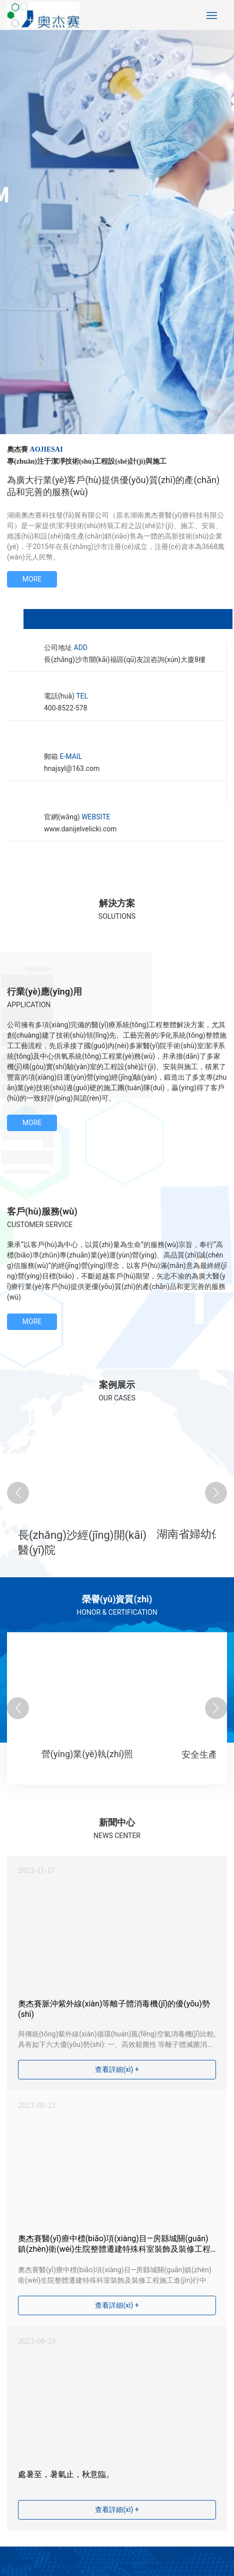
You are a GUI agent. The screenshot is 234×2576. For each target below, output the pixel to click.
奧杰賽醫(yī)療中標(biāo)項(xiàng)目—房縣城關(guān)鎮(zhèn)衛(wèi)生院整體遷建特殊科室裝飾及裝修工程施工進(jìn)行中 (114, 2249)
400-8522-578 (65, 708)
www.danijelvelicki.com (80, 829)
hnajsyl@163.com (72, 768)
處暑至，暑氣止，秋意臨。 (66, 2474)
